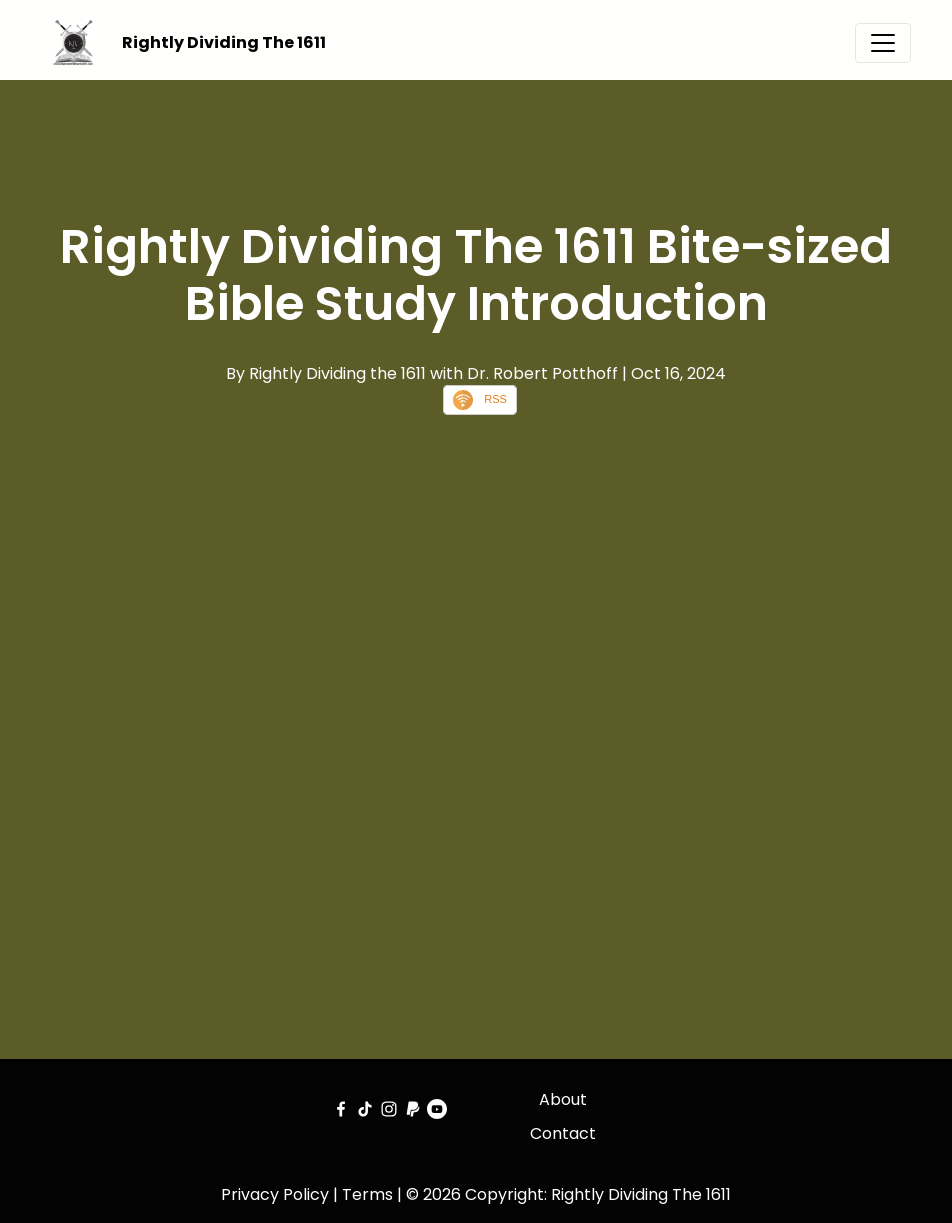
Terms (367, 1194)
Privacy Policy (275, 1194)
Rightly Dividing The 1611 (224, 42)
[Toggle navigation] (883, 43)
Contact (563, 1133)
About (563, 1099)
